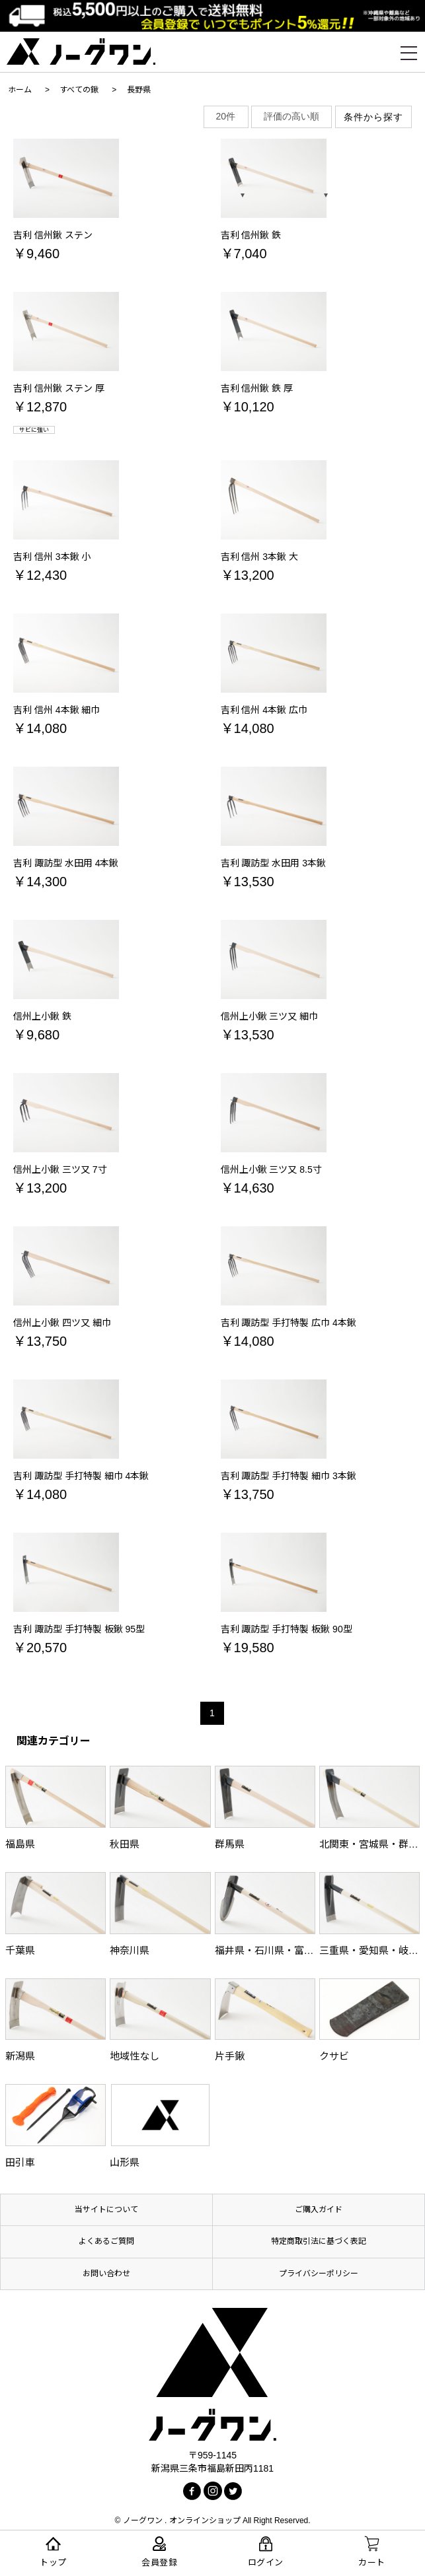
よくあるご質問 (106, 2241)
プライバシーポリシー (318, 2273)
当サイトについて (106, 2209)
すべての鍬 (78, 89)
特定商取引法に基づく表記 (318, 2241)
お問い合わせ (106, 2273)
